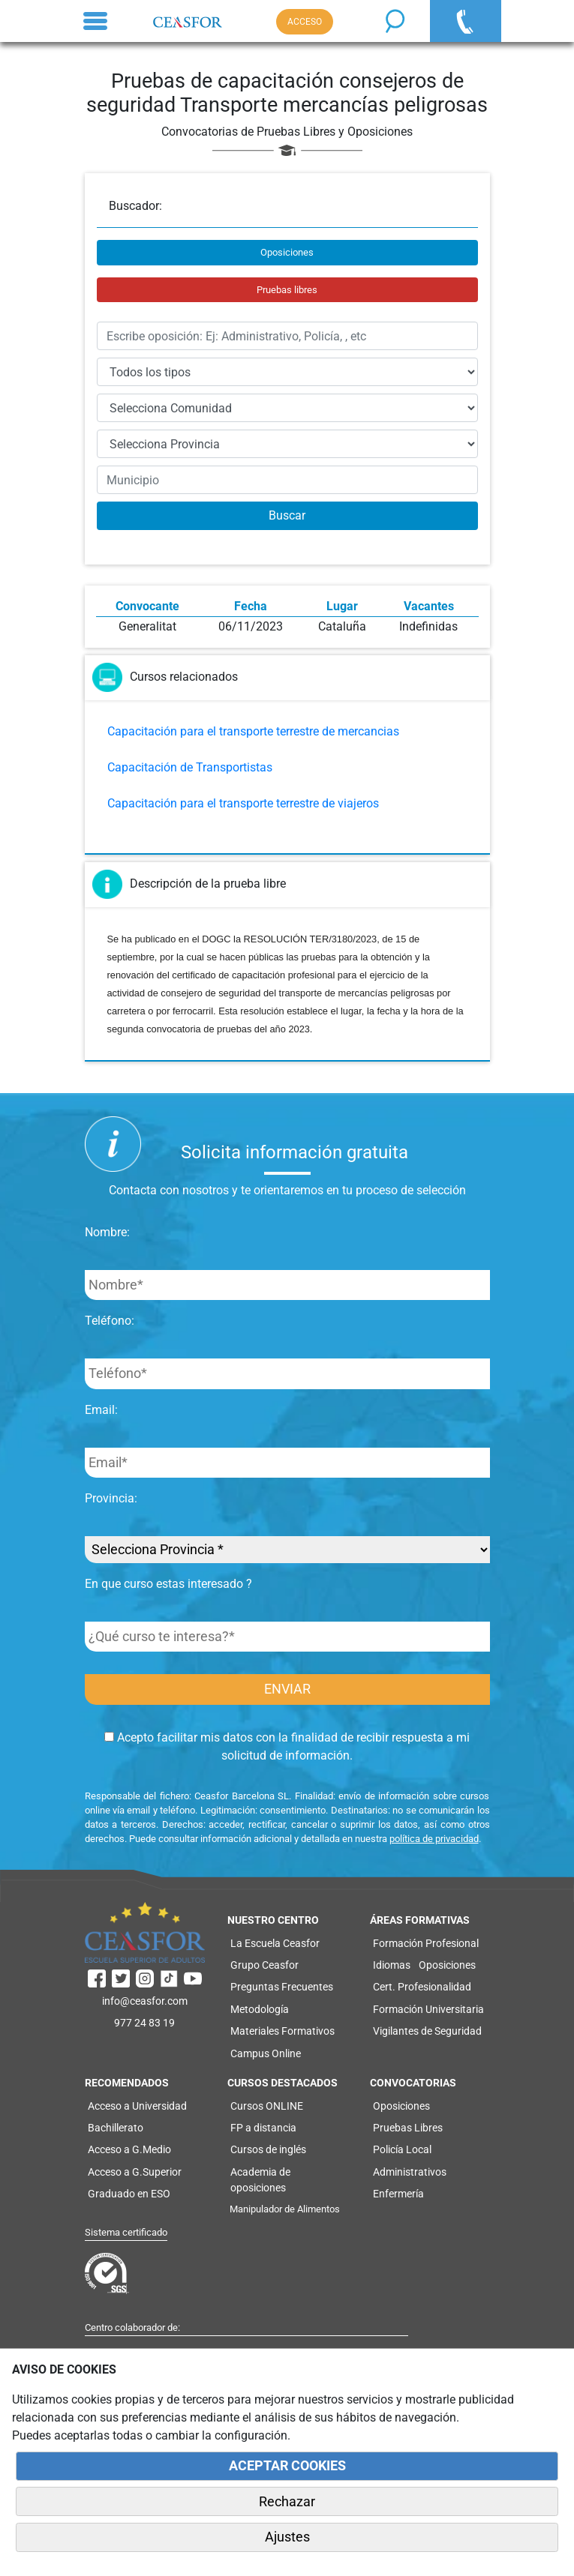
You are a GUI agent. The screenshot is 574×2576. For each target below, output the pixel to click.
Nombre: (107, 1232)
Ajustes (287, 2537)
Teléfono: (109, 1320)
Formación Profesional (426, 1943)
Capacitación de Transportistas (189, 767)
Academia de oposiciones (260, 2180)
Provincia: (111, 1498)
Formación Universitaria (428, 2009)
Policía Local (402, 2149)
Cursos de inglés (268, 2149)
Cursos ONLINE (266, 2106)
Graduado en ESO (129, 2194)
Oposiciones (287, 252)
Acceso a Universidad (137, 2106)
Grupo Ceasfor (264, 1965)
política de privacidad (434, 1838)
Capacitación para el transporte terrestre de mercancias (253, 731)
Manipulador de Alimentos (285, 2209)
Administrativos (409, 2172)
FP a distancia (263, 2128)
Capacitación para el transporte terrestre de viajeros (243, 803)
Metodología (259, 2009)
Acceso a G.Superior (135, 2172)
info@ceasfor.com (145, 2001)
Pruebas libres (287, 289)
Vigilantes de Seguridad (427, 2031)
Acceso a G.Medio (129, 2149)
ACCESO (304, 21)
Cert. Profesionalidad (422, 1987)
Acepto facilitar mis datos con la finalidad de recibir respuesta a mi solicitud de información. (287, 1746)
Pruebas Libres (408, 2128)
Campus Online (265, 2053)
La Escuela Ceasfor (275, 1943)
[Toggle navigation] (95, 21)
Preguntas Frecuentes (281, 1987)
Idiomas (391, 1965)
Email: (101, 1410)
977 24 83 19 (144, 2023)
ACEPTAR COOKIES (287, 2465)
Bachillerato (115, 2128)
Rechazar (287, 2501)
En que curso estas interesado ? (168, 1584)
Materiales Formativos (282, 2031)
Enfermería (398, 2194)
